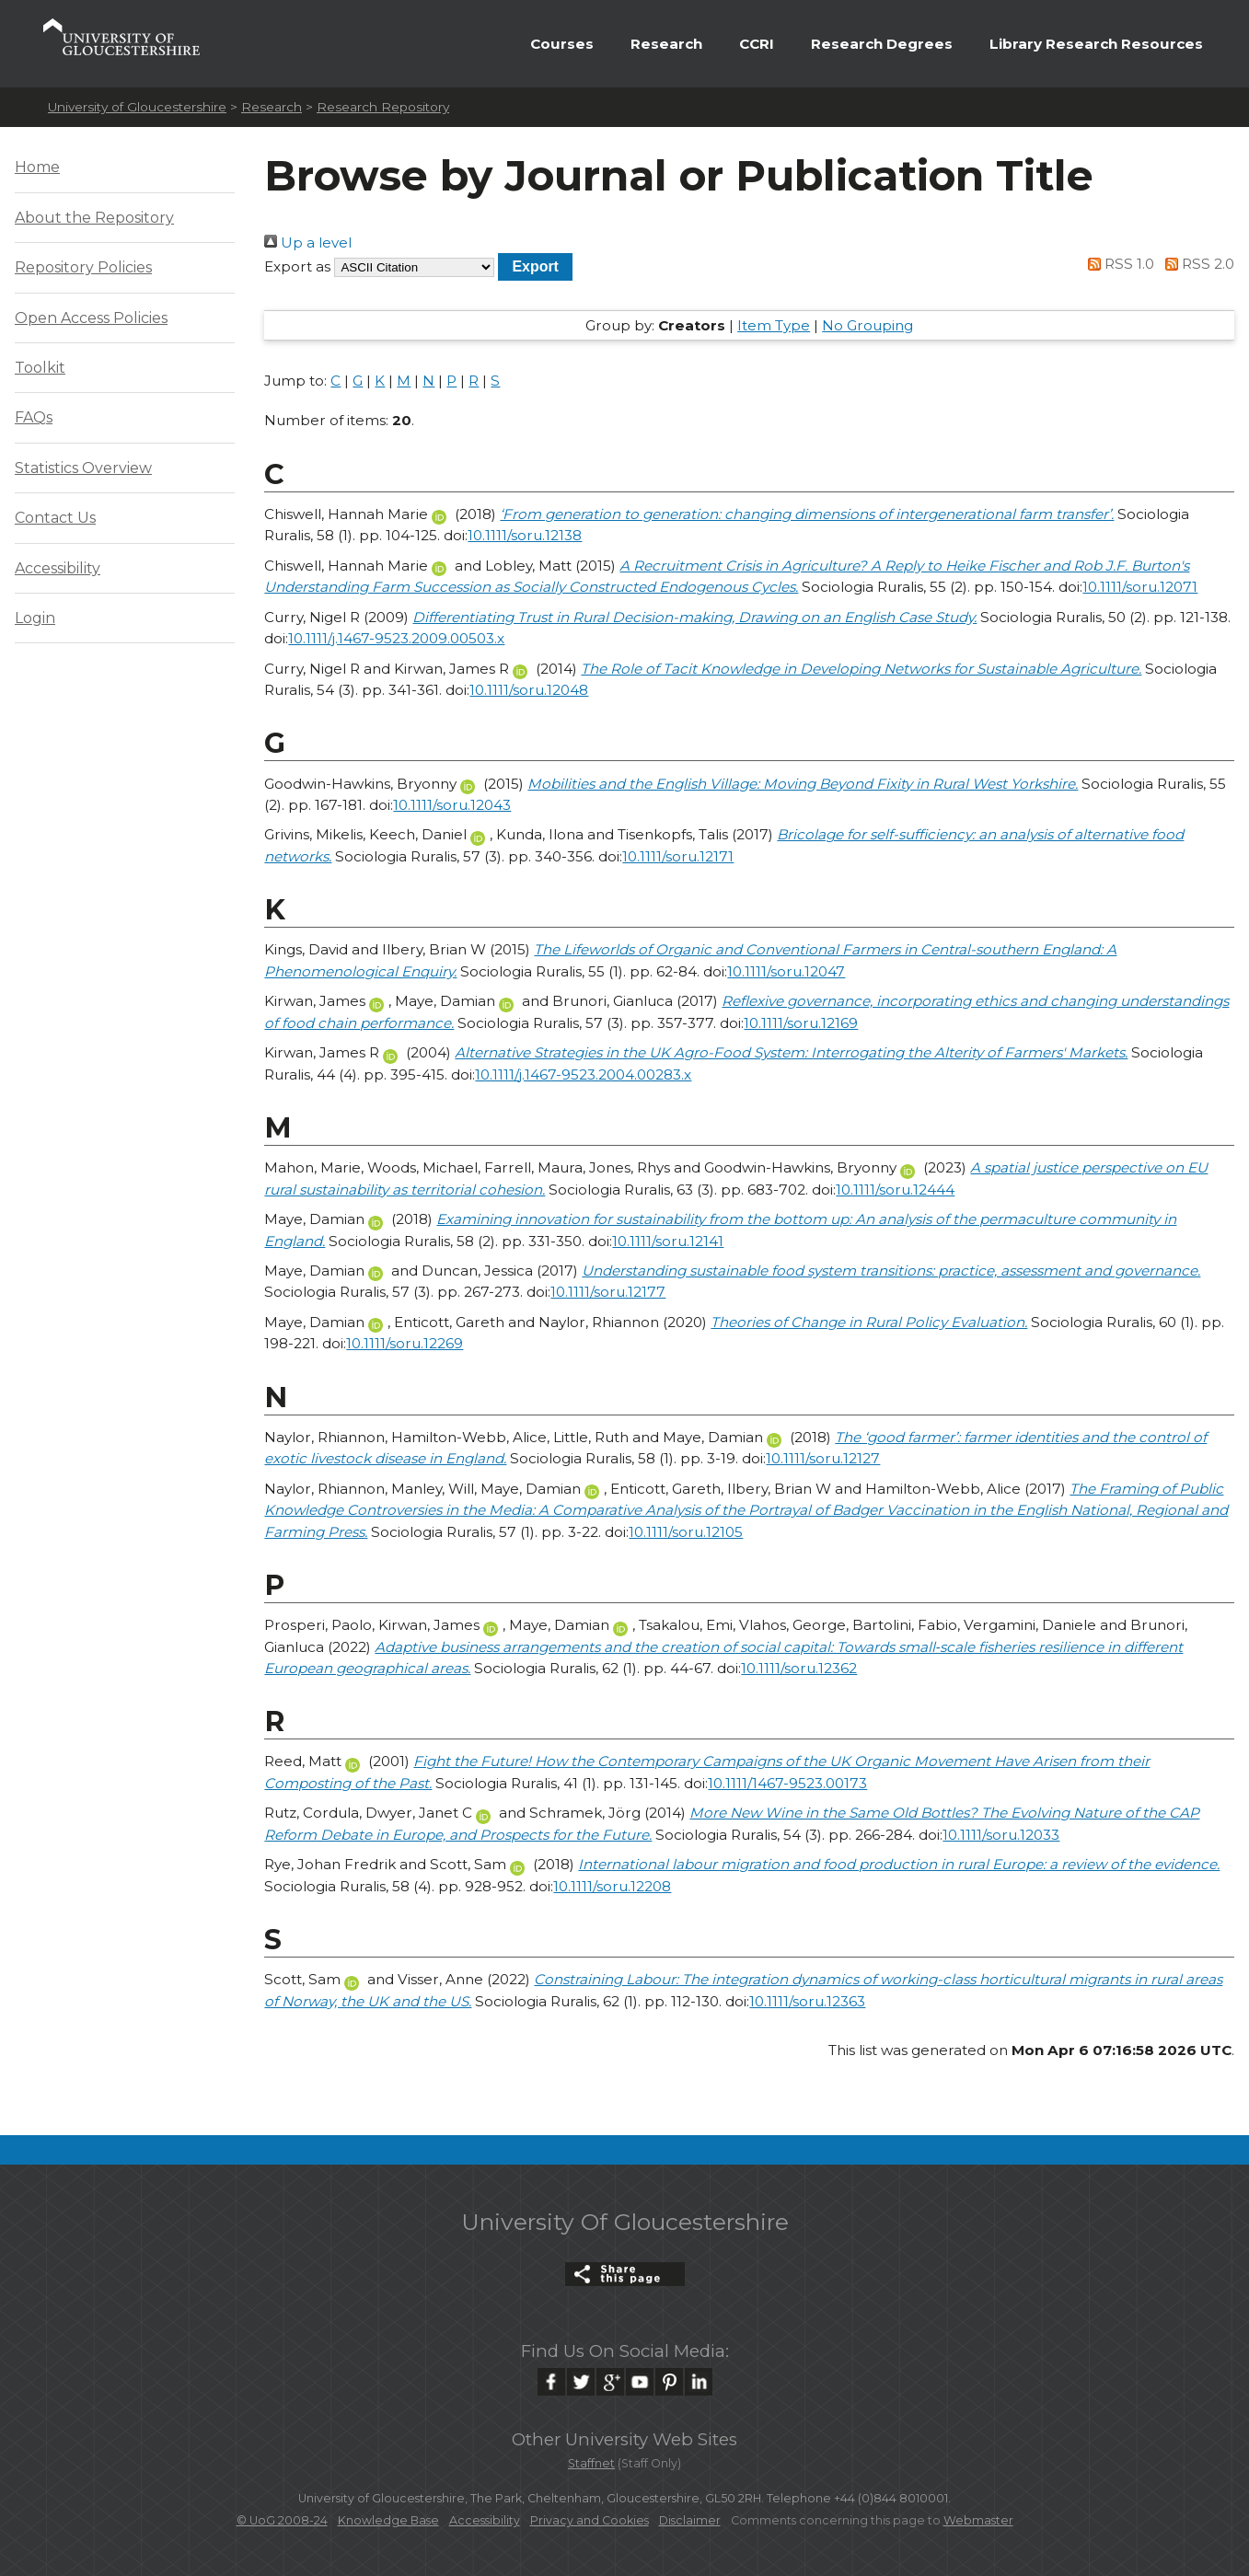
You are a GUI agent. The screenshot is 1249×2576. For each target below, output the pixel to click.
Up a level (308, 242)
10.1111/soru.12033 (1001, 1834)
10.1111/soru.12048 (528, 690)
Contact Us (55, 517)
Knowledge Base (388, 2520)
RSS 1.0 (1118, 263)
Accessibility (57, 568)
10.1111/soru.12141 (667, 1241)
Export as (297, 266)
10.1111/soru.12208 (612, 1886)
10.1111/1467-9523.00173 (787, 1783)
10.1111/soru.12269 (404, 1343)
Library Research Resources (1096, 43)
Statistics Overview (83, 468)
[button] (535, 266)
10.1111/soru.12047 (786, 971)
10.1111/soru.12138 (525, 535)
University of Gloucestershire (137, 106)
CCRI (756, 43)
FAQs (33, 417)
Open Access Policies (91, 318)
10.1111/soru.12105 (686, 1532)
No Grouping (867, 325)
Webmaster (978, 2520)
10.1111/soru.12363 (807, 2001)
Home (37, 167)
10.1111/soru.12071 (1139, 586)
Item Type (773, 325)
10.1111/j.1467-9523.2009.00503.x (396, 638)
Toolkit (40, 367)
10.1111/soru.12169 (801, 1023)
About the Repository (94, 217)
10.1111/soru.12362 (799, 1668)
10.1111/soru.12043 (452, 805)
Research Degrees (882, 43)
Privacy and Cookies (589, 2520)
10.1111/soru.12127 (823, 1458)
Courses (562, 43)
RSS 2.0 (1196, 263)
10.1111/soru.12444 (895, 1189)
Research (666, 43)
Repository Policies (83, 267)
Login (35, 618)
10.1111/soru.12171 (678, 856)
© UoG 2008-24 (282, 2520)
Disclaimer (690, 2520)
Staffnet (591, 2463)
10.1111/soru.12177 (607, 1291)
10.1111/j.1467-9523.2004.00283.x (583, 1074)
